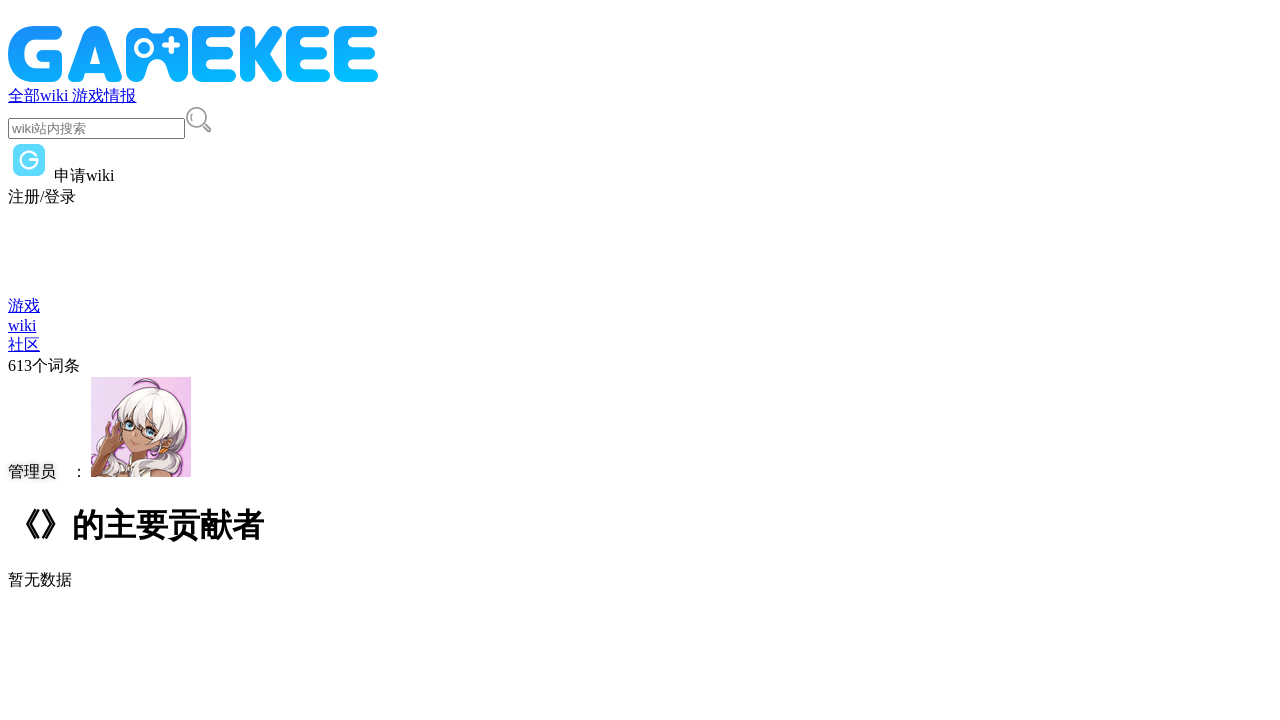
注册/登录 (42, 196)
